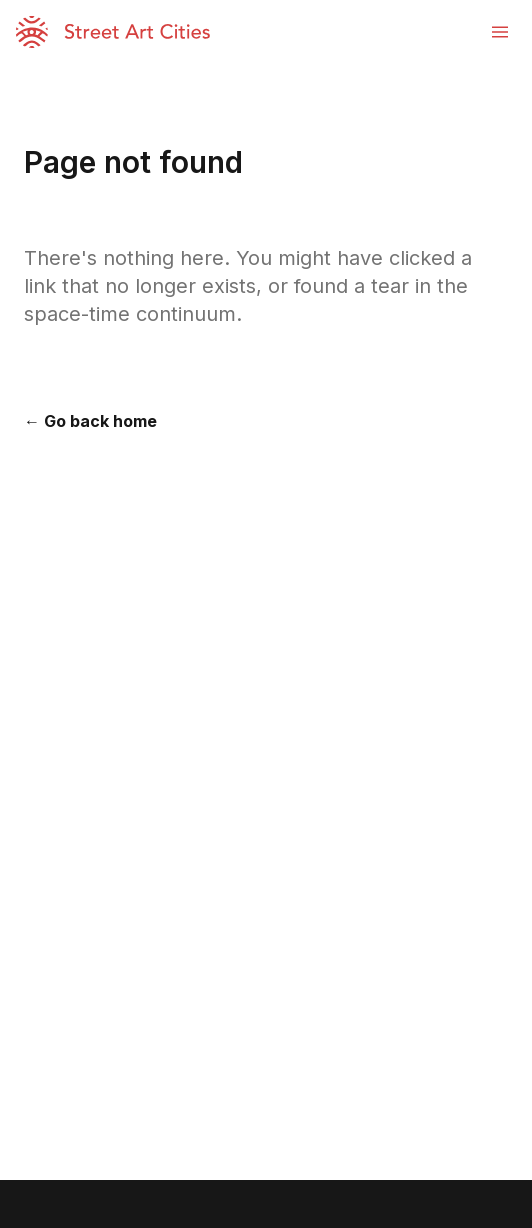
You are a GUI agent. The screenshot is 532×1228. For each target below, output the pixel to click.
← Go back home (90, 421)
